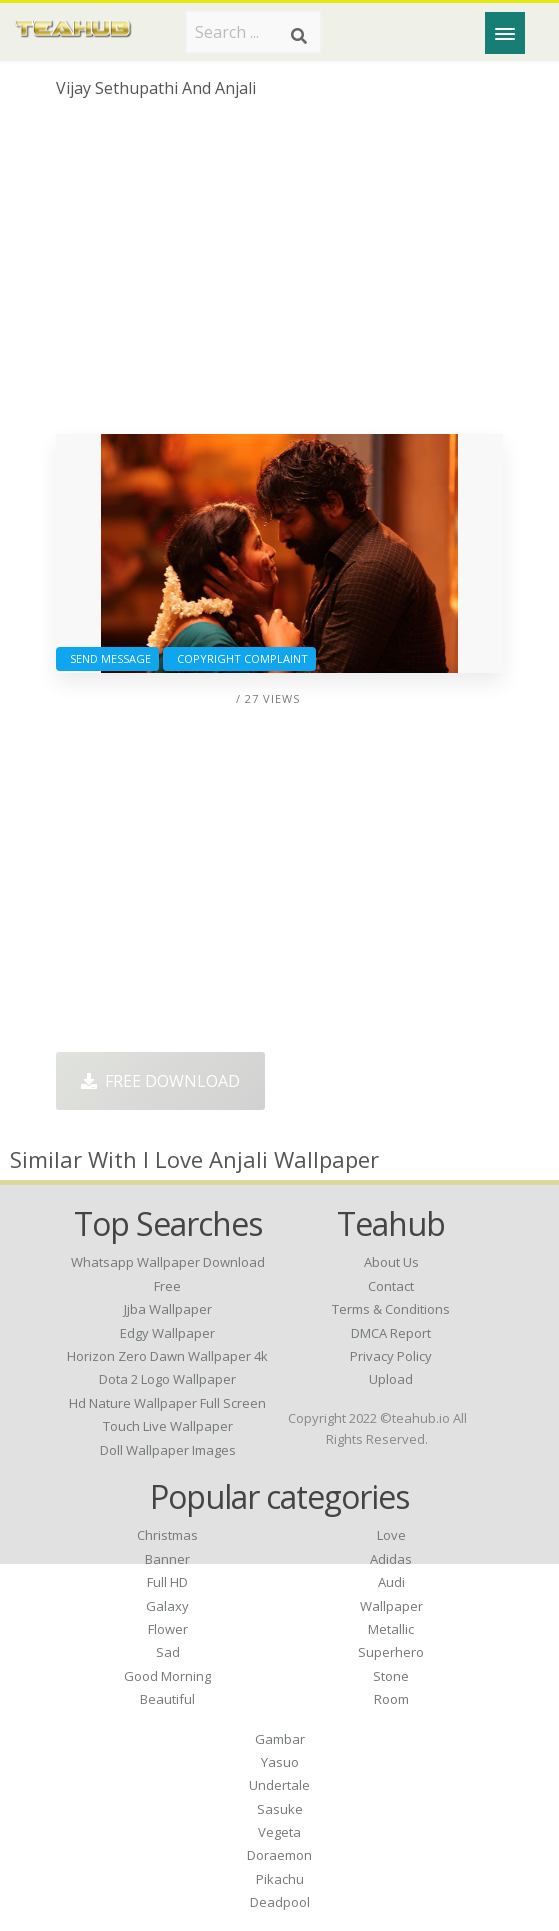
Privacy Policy (391, 1356)
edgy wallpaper (167, 1333)
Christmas (167, 1535)
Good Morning (167, 1676)
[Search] (299, 36)
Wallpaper (391, 1606)
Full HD (167, 1582)
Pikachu (280, 1879)
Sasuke (280, 1809)
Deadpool (280, 1902)
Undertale (279, 1785)
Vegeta (279, 1832)
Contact (391, 1286)
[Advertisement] (279, 274)
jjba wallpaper (168, 1309)
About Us (391, 1262)
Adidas (391, 1559)
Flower (168, 1629)
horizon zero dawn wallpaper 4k (167, 1356)
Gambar (280, 1739)
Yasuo (280, 1762)
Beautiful (167, 1699)
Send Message (107, 658)
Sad (168, 1652)
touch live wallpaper (168, 1426)
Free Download (160, 1081)
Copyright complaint (239, 658)
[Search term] (253, 32)
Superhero (391, 1652)
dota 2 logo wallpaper (167, 1379)
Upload (391, 1379)
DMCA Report (391, 1333)
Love (391, 1535)
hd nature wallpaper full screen (167, 1403)
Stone (391, 1676)
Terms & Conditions (391, 1309)
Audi (391, 1582)
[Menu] (505, 33)
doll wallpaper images (168, 1450)
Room (391, 1699)
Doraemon (279, 1855)
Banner (167, 1559)
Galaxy (167, 1606)
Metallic (391, 1629)
